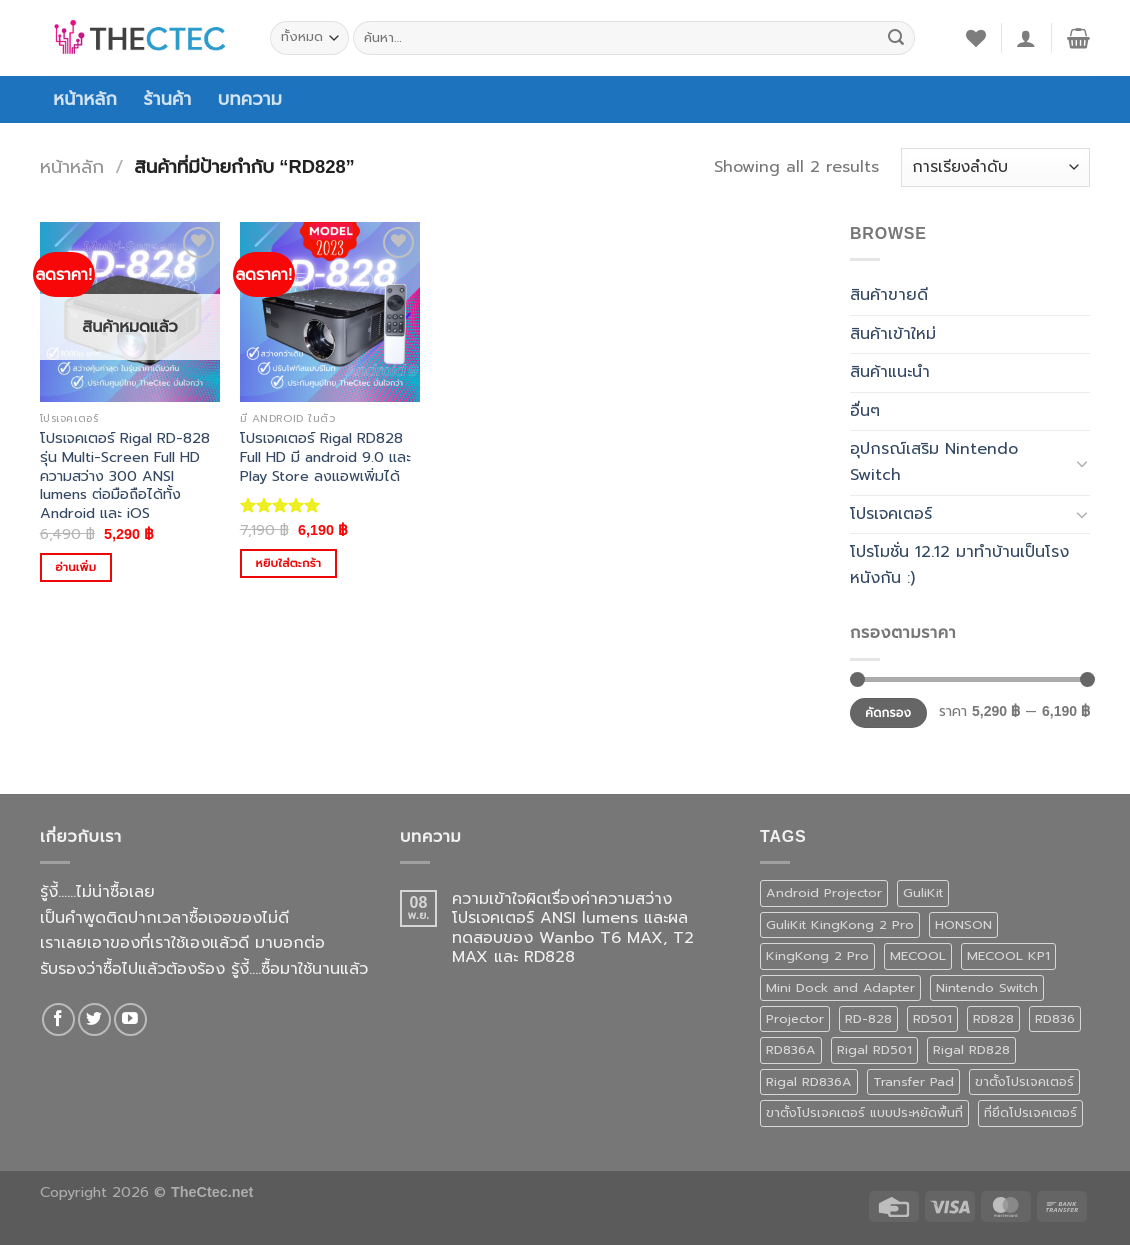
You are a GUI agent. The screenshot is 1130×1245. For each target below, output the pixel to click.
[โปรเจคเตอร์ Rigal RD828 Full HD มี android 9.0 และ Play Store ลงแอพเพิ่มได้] (330, 312)
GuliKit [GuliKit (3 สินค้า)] (923, 892)
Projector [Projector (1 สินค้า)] (795, 1018)
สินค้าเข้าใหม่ (893, 334)
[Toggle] (1082, 463)
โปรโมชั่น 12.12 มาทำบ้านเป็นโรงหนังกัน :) (959, 565)
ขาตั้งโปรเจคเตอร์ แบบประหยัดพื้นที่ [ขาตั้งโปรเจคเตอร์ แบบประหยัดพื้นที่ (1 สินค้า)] (864, 1112)
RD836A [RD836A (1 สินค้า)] (791, 1049)
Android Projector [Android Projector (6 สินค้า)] (824, 892)
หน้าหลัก (85, 99)
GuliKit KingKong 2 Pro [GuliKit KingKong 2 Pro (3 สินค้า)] (840, 924)
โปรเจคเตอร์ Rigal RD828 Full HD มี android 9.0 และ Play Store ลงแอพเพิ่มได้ (325, 457)
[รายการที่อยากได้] (976, 38)
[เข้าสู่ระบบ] (1026, 38)
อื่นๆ (865, 411)
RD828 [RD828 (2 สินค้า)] (993, 1018)
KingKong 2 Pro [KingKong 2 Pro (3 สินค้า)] (817, 955)
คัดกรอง (888, 713)
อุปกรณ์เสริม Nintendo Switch (934, 462)
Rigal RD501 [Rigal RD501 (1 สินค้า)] (874, 1049)
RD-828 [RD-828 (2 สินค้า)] (868, 1018)
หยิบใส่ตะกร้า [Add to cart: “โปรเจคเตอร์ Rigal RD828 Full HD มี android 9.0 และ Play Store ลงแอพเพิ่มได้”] (288, 563)
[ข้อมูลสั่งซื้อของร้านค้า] (995, 167)
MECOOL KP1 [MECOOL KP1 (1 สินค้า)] (1008, 955)
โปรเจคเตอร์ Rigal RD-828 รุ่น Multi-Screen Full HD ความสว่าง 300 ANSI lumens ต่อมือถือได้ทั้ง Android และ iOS (125, 476)
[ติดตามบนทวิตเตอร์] (94, 1019)
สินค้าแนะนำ (890, 372)
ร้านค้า (168, 99)
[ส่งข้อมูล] (896, 38)
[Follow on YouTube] (130, 1019)
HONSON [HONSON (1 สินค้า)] (963, 924)
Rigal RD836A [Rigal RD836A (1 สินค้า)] (809, 1081)
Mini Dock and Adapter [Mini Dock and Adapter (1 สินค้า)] (840, 987)
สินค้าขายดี (889, 295)
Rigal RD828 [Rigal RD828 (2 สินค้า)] (971, 1049)
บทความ (250, 99)
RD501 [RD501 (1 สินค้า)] (932, 1018)
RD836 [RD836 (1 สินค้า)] (1055, 1018)
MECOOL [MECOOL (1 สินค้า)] (918, 955)
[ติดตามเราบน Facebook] (58, 1019)
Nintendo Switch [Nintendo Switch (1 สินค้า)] (987, 987)
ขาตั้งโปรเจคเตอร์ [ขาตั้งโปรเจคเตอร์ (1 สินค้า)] (1024, 1081)
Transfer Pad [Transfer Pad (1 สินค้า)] (913, 1081)
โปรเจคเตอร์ (891, 514)
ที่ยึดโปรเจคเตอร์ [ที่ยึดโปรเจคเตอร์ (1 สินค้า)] (1030, 1112)
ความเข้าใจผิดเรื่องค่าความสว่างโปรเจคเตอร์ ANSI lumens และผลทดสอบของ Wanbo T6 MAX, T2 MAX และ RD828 (573, 928)
